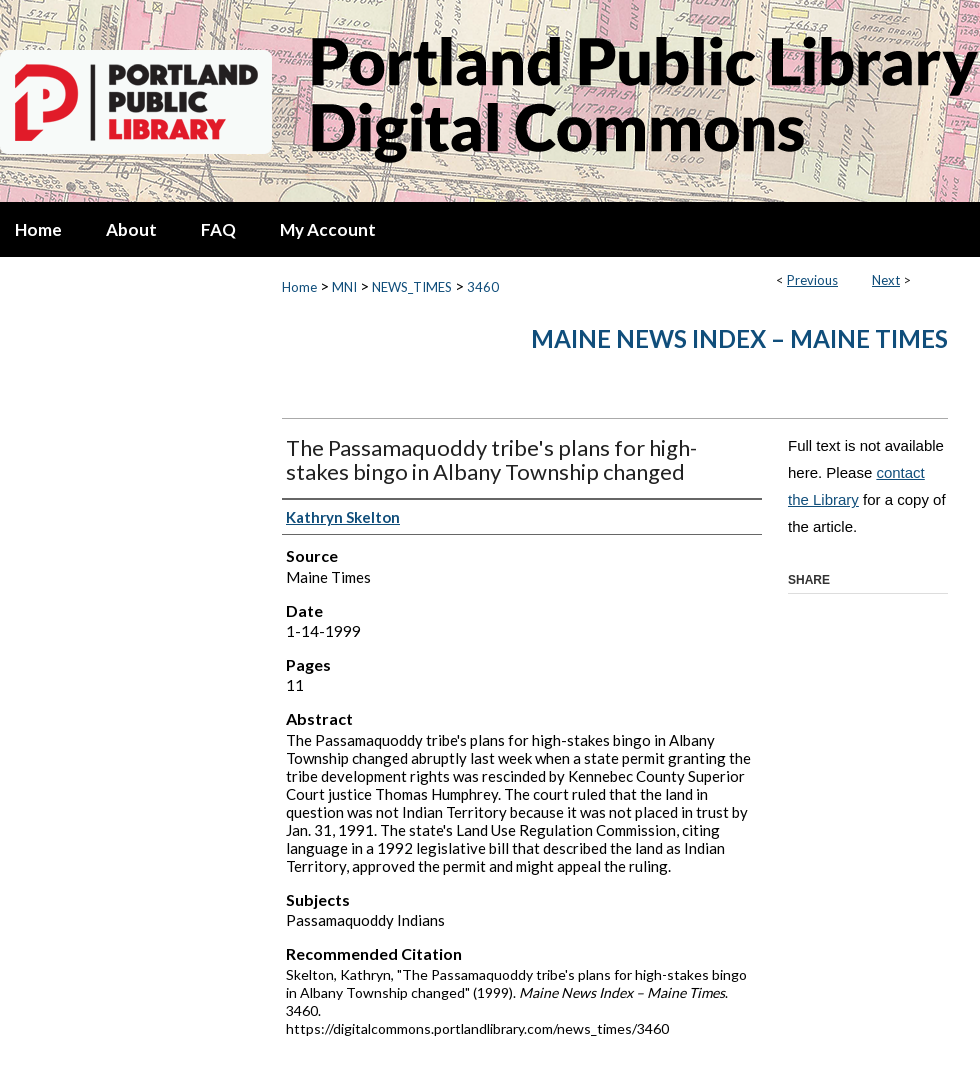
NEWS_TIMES (412, 287)
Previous (812, 280)
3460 (483, 287)
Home (299, 287)
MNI (344, 287)
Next (886, 280)
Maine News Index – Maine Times (739, 338)
